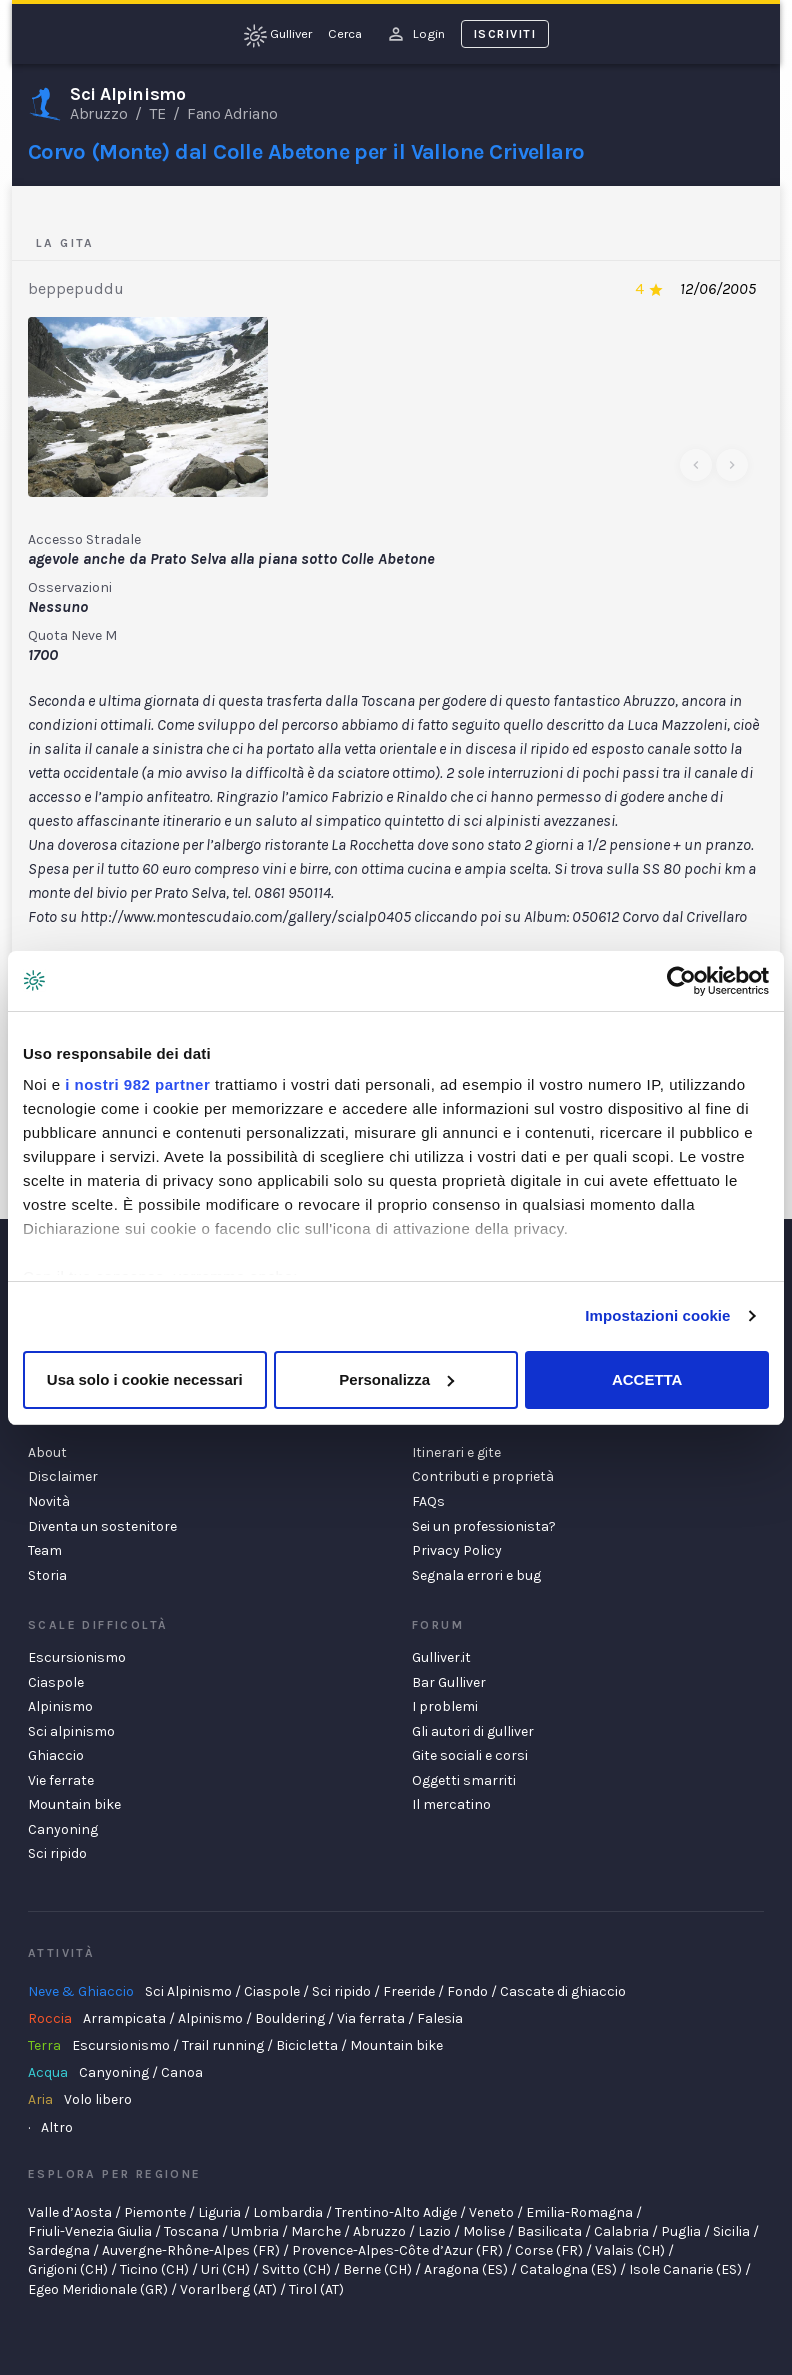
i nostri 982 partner (137, 1084)
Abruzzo (98, 113)
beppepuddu (76, 288)
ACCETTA (647, 1379)
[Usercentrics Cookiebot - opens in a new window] (681, 981)
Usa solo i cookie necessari (145, 1379)
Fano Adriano (232, 113)
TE (157, 113)
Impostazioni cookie (657, 1315)
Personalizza (396, 1379)
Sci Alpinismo (127, 94)
